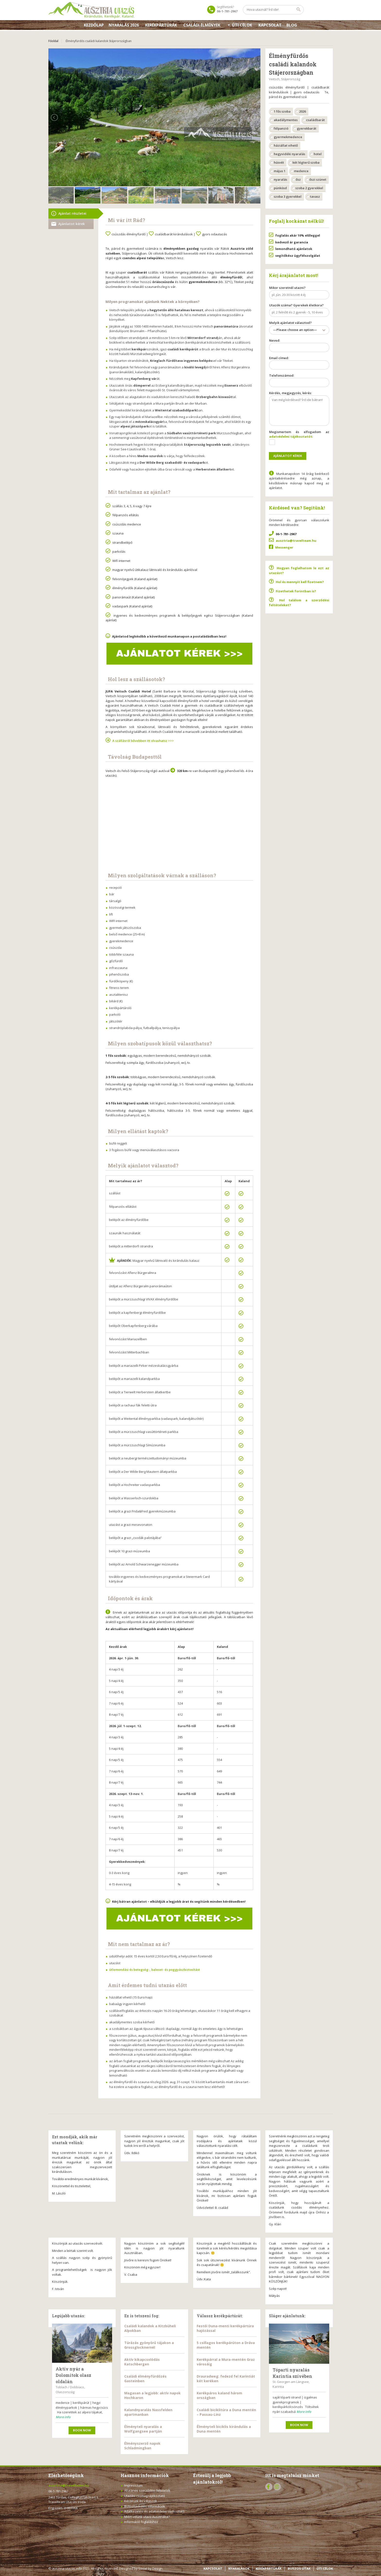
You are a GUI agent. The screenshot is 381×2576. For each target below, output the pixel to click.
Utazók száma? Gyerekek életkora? (299, 310)
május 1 (279, 171)
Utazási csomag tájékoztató (144, 2496)
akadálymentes (286, 120)
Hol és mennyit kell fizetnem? (300, 582)
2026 (302, 111)
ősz (298, 179)
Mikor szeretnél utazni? (299, 293)
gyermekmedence (288, 137)
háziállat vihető (286, 145)
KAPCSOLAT (270, 25)
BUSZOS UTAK (299, 2568)
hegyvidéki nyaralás (289, 154)
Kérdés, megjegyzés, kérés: (299, 409)
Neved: (299, 345)
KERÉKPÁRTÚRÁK (269, 2568)
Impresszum (133, 2485)
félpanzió (281, 128)
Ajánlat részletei (72, 213)
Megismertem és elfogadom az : (299, 439)
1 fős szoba (282, 111)
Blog (291, 25)
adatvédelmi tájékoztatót (290, 436)
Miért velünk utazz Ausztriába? (147, 2516)
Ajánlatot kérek (71, 224)
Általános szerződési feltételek (147, 2490)
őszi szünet (317, 179)
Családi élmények (201, 25)
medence (301, 171)
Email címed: (299, 363)
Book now (82, 2430)
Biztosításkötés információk (144, 2506)
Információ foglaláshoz (141, 2522)
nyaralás (280, 179)
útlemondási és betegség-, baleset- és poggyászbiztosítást (154, 1969)
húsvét (279, 162)
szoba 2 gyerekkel (309, 188)
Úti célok (242, 25)
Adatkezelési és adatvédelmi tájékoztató (154, 2511)
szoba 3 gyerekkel (287, 196)
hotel (318, 154)
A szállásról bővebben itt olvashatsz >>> (143, 740)
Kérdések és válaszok (140, 2501)
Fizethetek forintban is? (296, 591)
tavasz (315, 196)
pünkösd (280, 188)
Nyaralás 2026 (124, 25)
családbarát (315, 120)
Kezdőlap (94, 25)
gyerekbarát (306, 128)
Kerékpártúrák (161, 25)
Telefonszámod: (299, 380)
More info (63, 2417)
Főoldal (53, 41)
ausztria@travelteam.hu (296, 540)
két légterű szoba (305, 162)
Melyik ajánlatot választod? (299, 328)
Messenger (284, 547)
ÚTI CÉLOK (325, 2568)
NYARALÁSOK (238, 2568)
